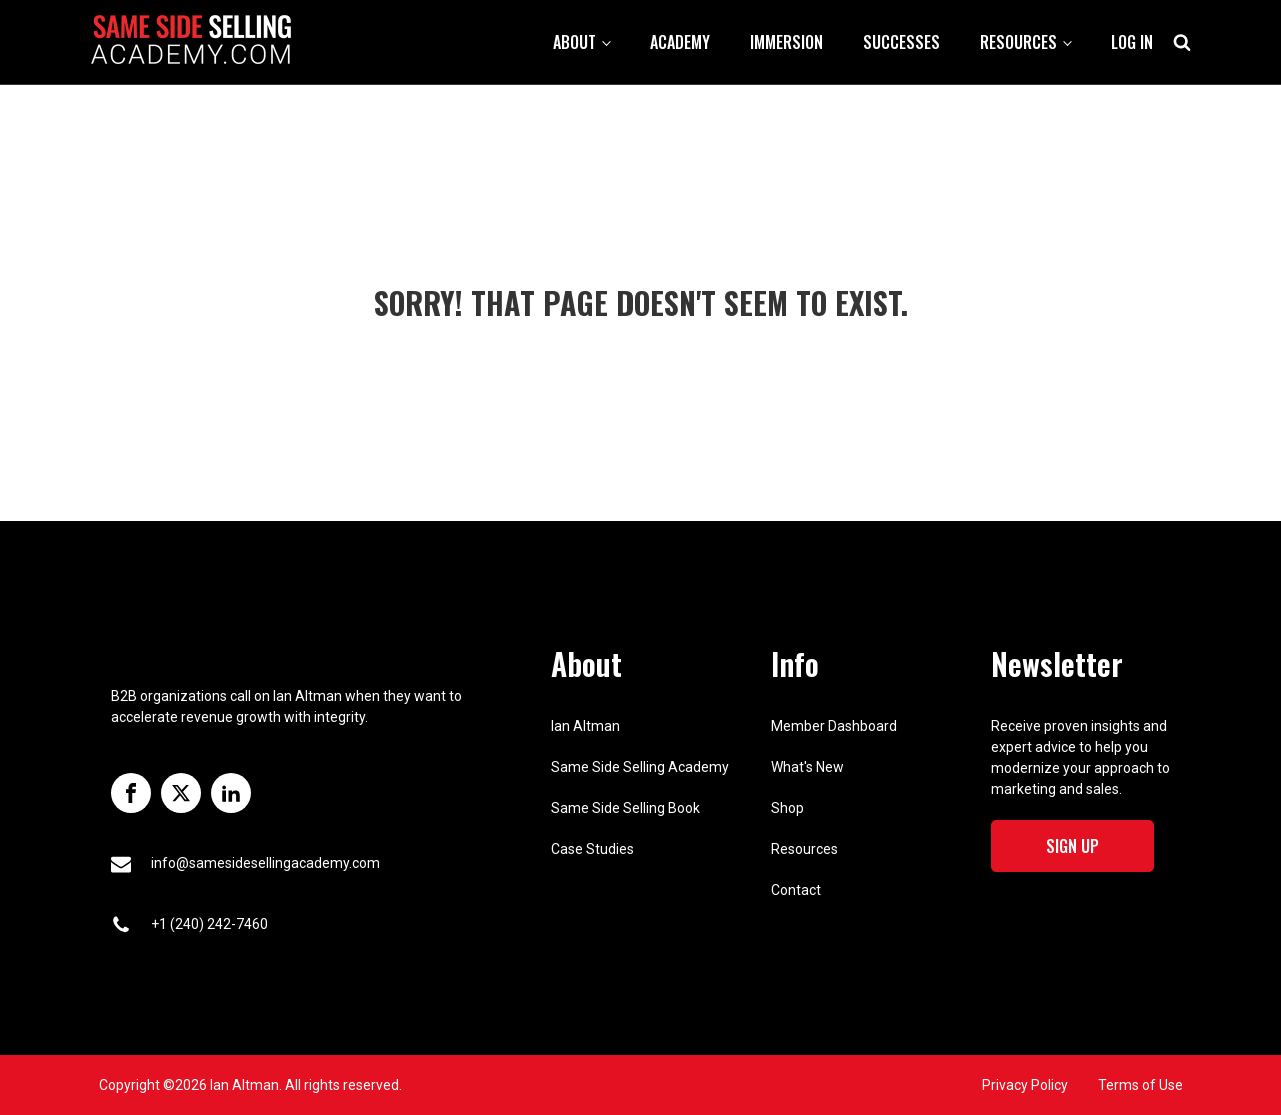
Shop (787, 808)
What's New (807, 767)
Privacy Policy (1025, 1085)
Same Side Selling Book (625, 808)
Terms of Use (1140, 1085)
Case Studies (592, 849)
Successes (901, 42)
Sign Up (1072, 846)
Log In (1132, 42)
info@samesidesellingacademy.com (265, 863)
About (574, 42)
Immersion (786, 42)
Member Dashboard (834, 726)
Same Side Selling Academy (640, 767)
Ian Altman (585, 726)
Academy (680, 42)
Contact (796, 890)
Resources (1018, 42)
